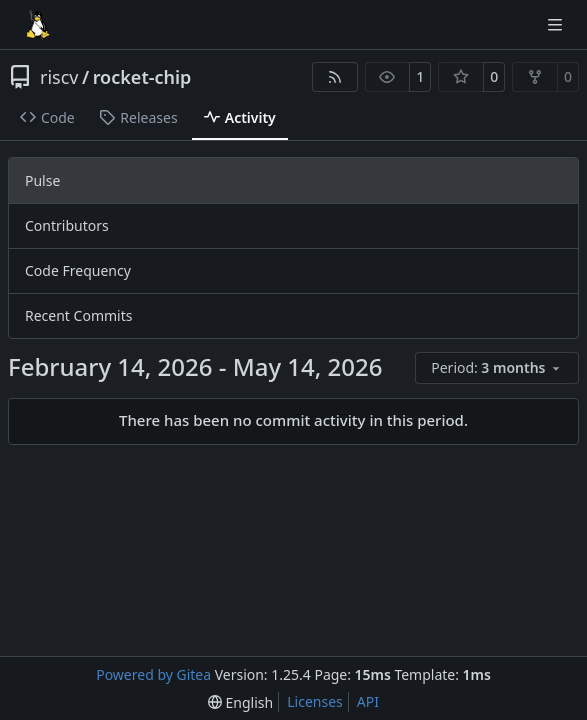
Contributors (67, 225)
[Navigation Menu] (557, 24)
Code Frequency (78, 270)
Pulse (42, 180)
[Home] (38, 25)
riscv (59, 77)
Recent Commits (78, 315)
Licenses (315, 701)
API (368, 701)
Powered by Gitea (153, 674)
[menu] (497, 368)
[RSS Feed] (335, 77)
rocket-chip (142, 77)
